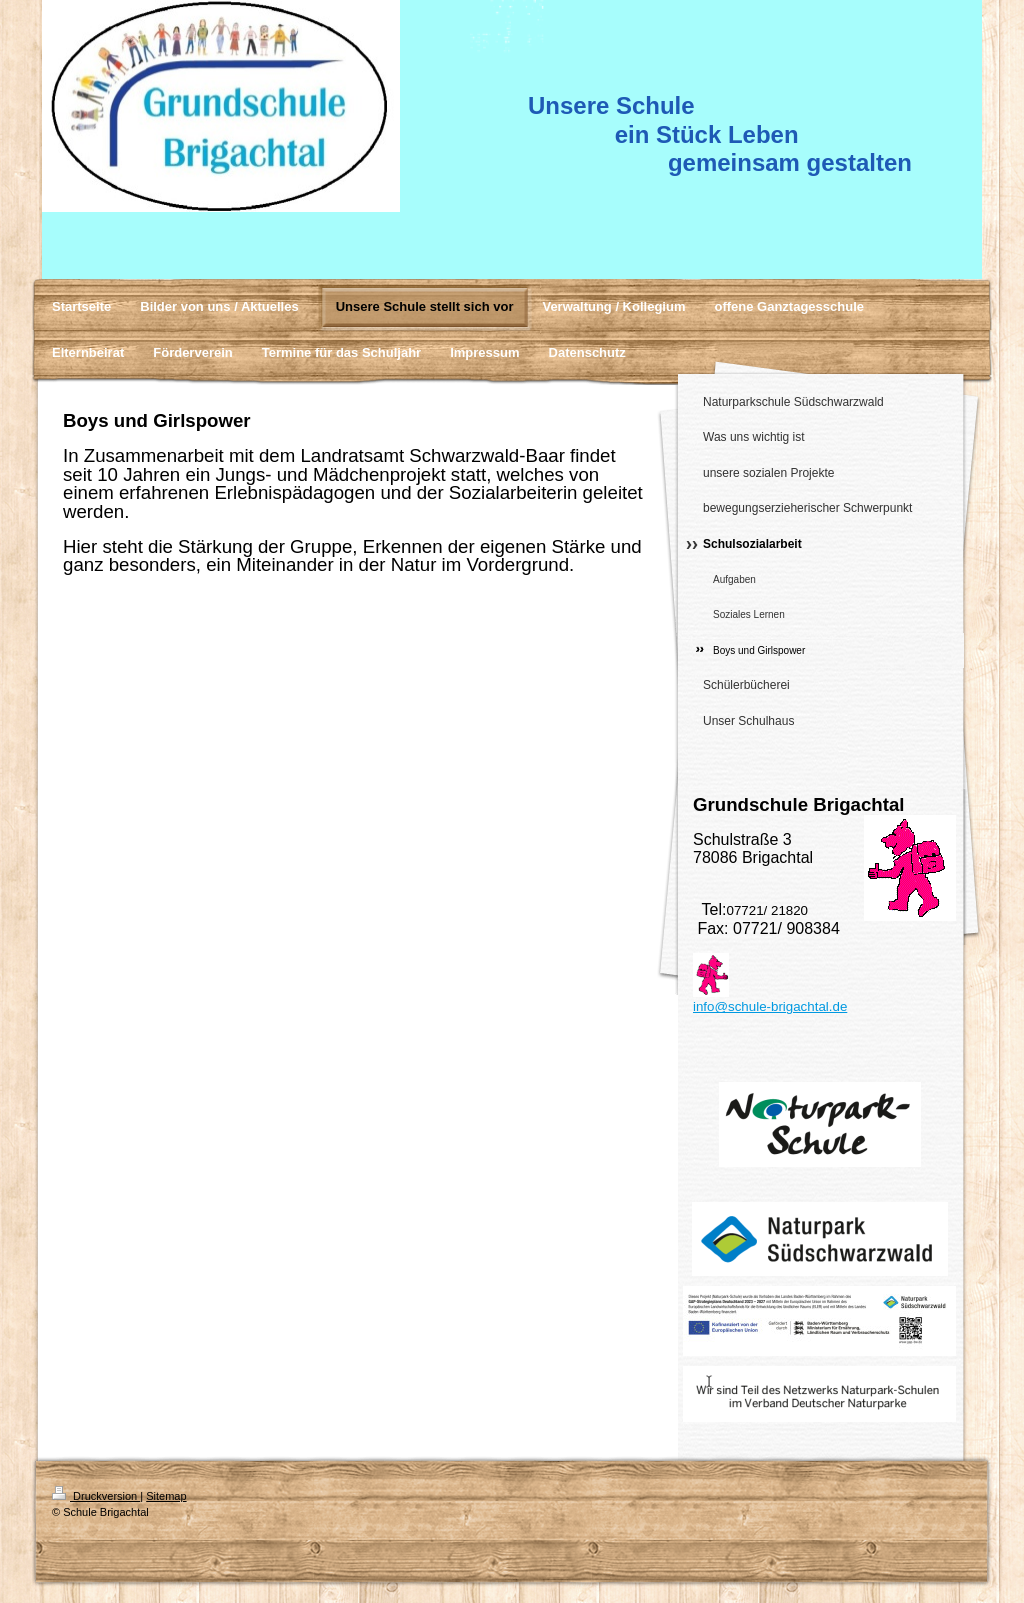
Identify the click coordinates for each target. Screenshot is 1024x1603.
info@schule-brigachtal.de (770, 1006)
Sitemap (166, 1496)
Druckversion (96, 1496)
